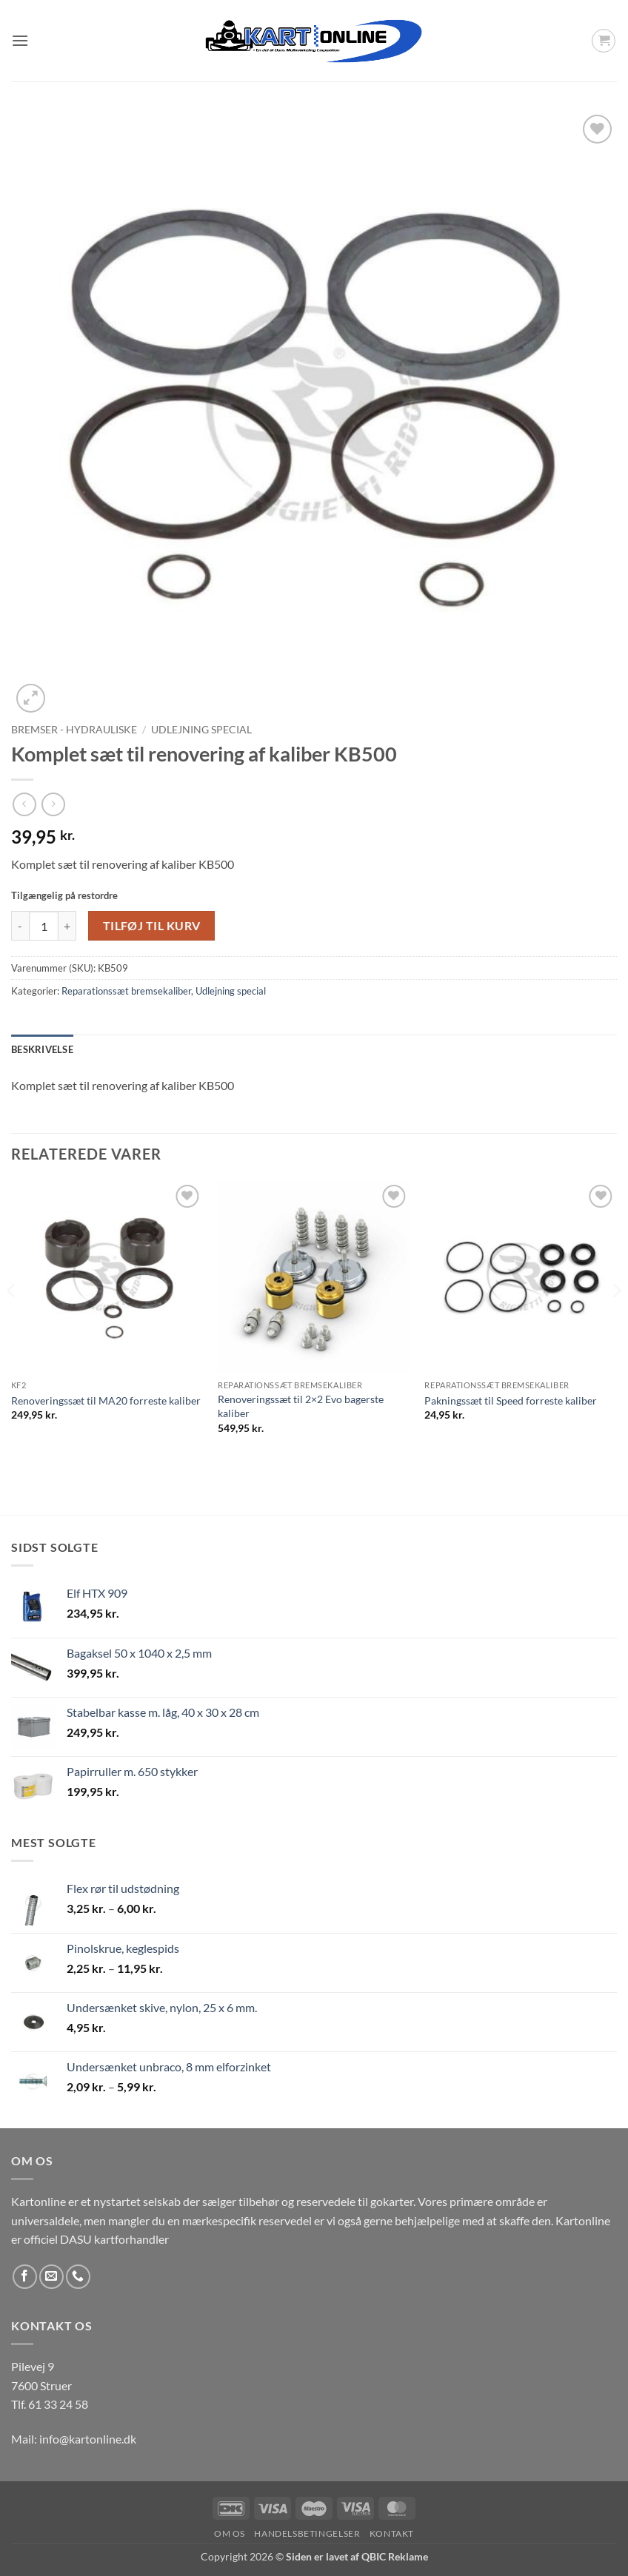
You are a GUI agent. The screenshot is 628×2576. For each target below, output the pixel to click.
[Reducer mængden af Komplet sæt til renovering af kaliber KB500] (20, 926)
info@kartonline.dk (87, 2439)
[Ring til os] (78, 2276)
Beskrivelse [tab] (42, 1049)
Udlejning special (201, 730)
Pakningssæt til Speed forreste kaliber (510, 1400)
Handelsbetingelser (307, 2533)
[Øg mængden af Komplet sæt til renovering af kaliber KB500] (67, 926)
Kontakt (392, 2533)
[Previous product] (52, 804)
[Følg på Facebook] (25, 2276)
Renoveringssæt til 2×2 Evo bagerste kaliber (301, 1406)
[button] (20, 40)
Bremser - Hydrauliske (74, 730)
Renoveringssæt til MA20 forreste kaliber (106, 1400)
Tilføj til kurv (152, 925)
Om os (229, 2533)
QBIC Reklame (394, 2556)
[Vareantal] (44, 926)
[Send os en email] (51, 2276)
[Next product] (24, 804)
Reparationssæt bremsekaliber (126, 991)
